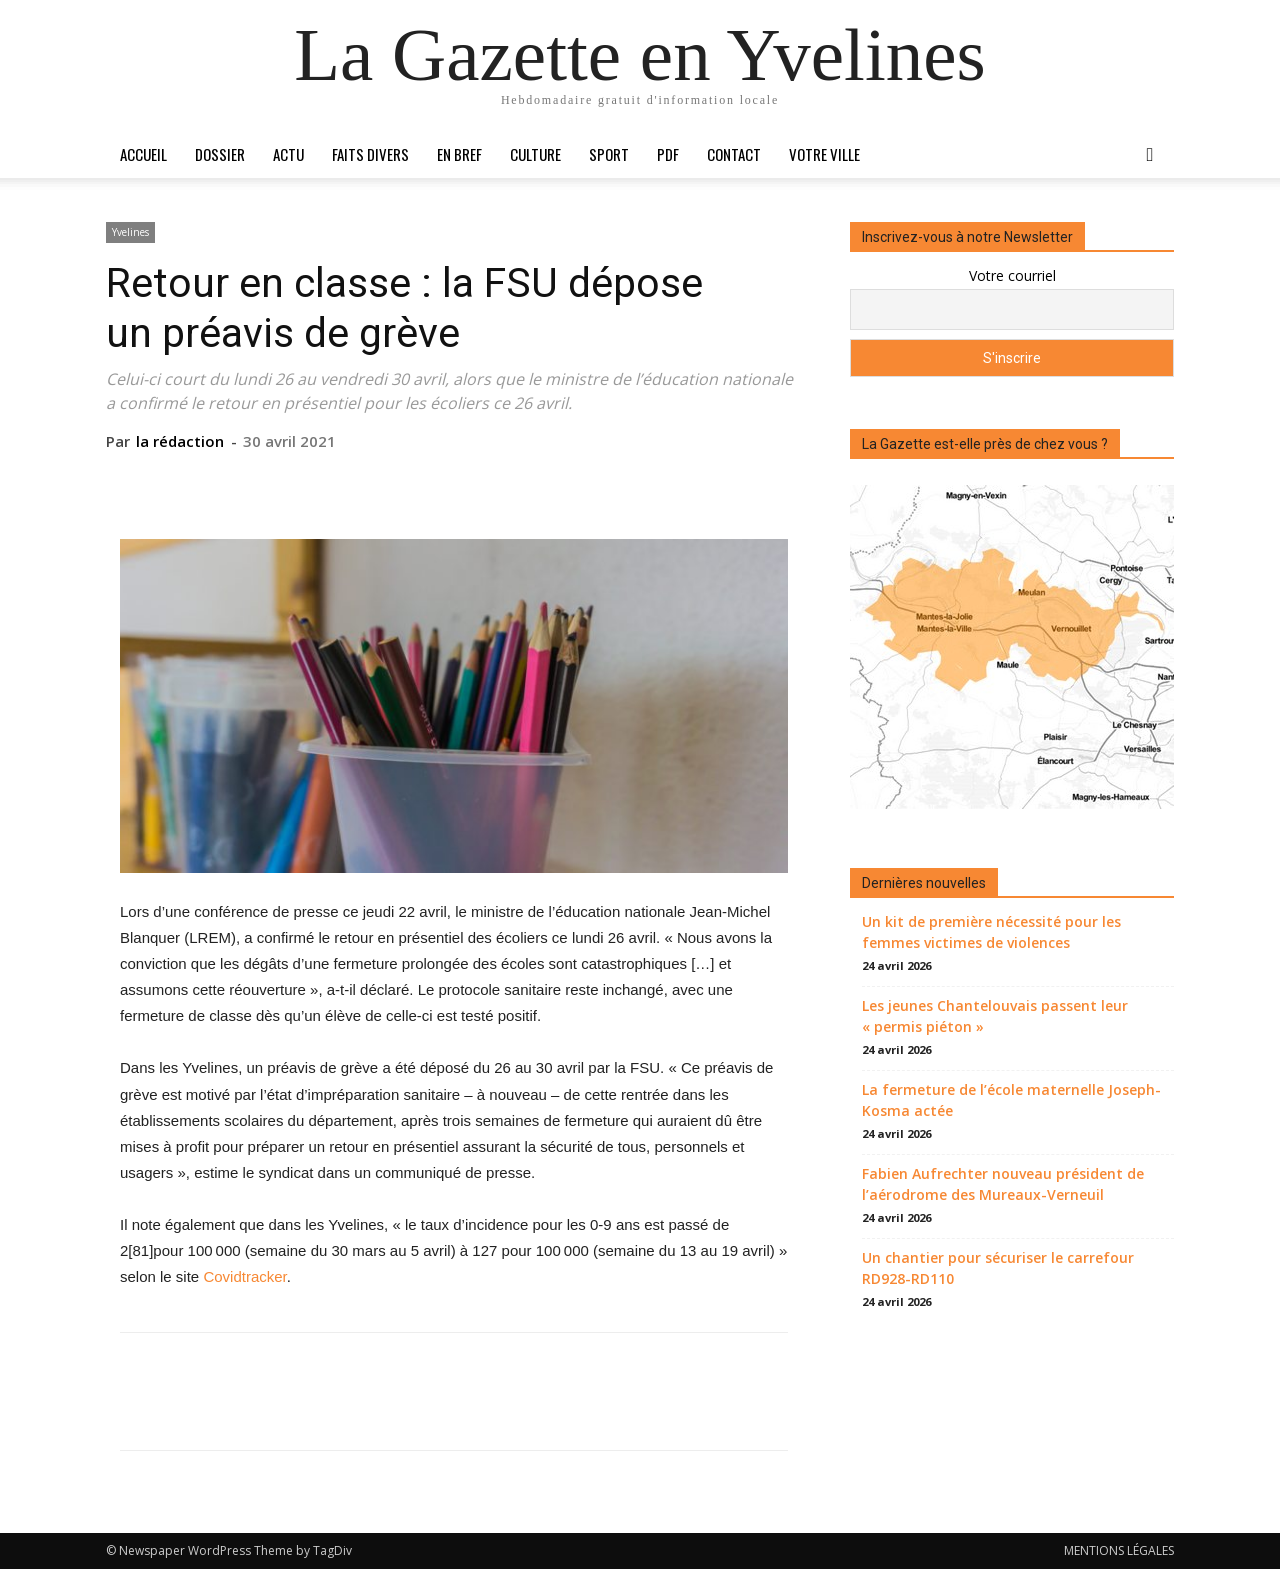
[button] (1150, 155)
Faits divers (370, 154)
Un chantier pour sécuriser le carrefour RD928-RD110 (998, 1268)
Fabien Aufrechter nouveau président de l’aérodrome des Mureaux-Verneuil (1003, 1184)
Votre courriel (1012, 275)
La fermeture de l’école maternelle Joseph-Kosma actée (1011, 1100)
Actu (288, 154)
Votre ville (824, 154)
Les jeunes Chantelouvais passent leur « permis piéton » (995, 1016)
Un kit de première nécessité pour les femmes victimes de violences (991, 932)
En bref (459, 154)
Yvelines (130, 232)
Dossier (220, 154)
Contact (734, 154)
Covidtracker (244, 1276)
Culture (535, 154)
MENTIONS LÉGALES (1119, 1550)
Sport (609, 154)
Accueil (143, 154)
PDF (668, 154)
